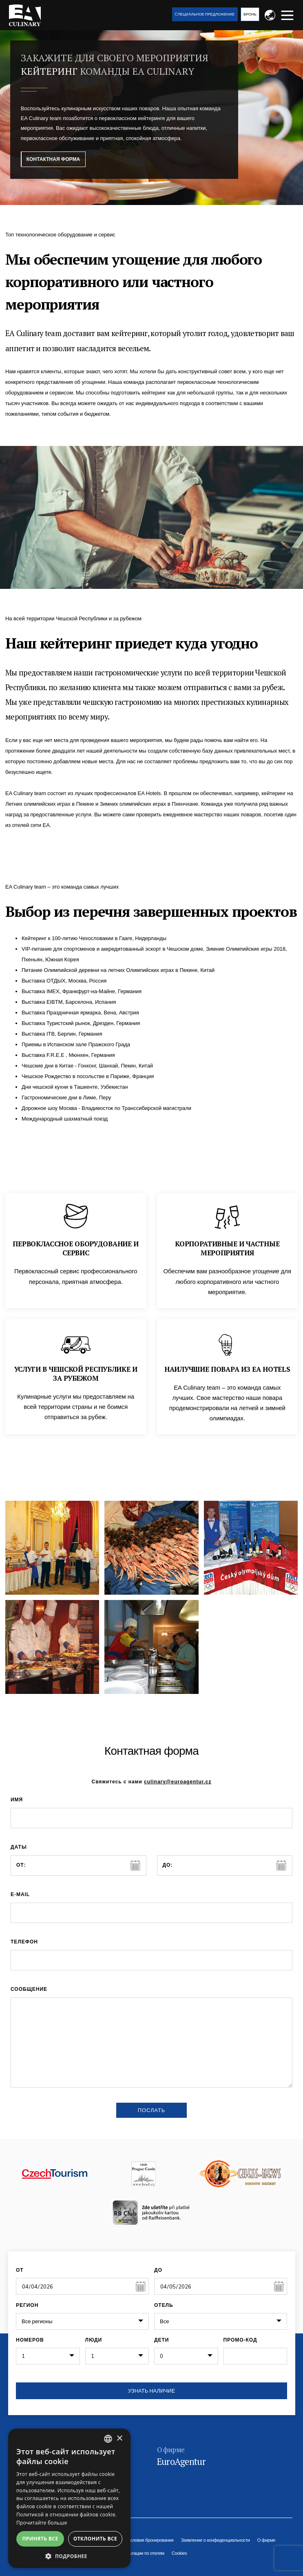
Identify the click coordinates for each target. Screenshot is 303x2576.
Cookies (179, 2553)
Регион (27, 2305)
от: (21, 1865)
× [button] (119, 2439)
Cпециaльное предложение (204, 14)
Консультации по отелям (140, 2553)
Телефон (24, 1942)
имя (17, 1800)
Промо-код (240, 2340)
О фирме (266, 2540)
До (158, 2270)
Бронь (250, 14)
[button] (69, 2556)
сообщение (29, 1989)
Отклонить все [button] (95, 2538)
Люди (93, 2340)
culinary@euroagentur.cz (177, 1782)
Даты (19, 1847)
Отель (163, 2305)
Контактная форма (53, 159)
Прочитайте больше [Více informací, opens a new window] (41, 2522)
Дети (161, 2340)
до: (168, 1865)
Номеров (30, 2340)
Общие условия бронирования (143, 2540)
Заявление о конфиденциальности (215, 2540)
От (20, 2270)
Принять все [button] (40, 2538)
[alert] (69, 2498)
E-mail (20, 1894)
